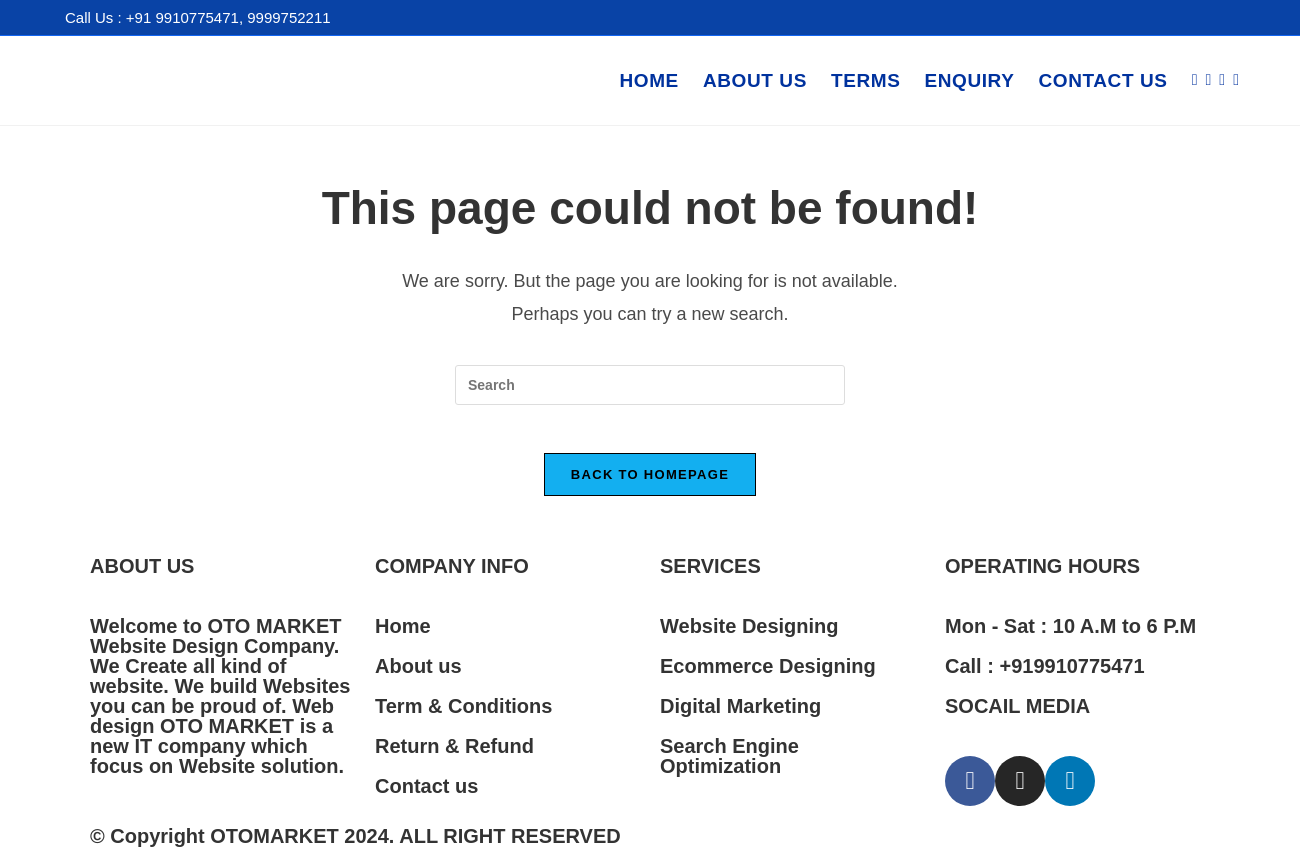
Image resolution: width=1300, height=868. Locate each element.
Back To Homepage (650, 486)
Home (403, 638)
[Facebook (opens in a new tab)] (1208, 80)
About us (418, 678)
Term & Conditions (463, 718)
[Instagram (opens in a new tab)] (1222, 80)
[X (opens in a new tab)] (1195, 80)
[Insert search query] (650, 385)
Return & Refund (454, 758)
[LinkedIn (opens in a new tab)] (1236, 80)
